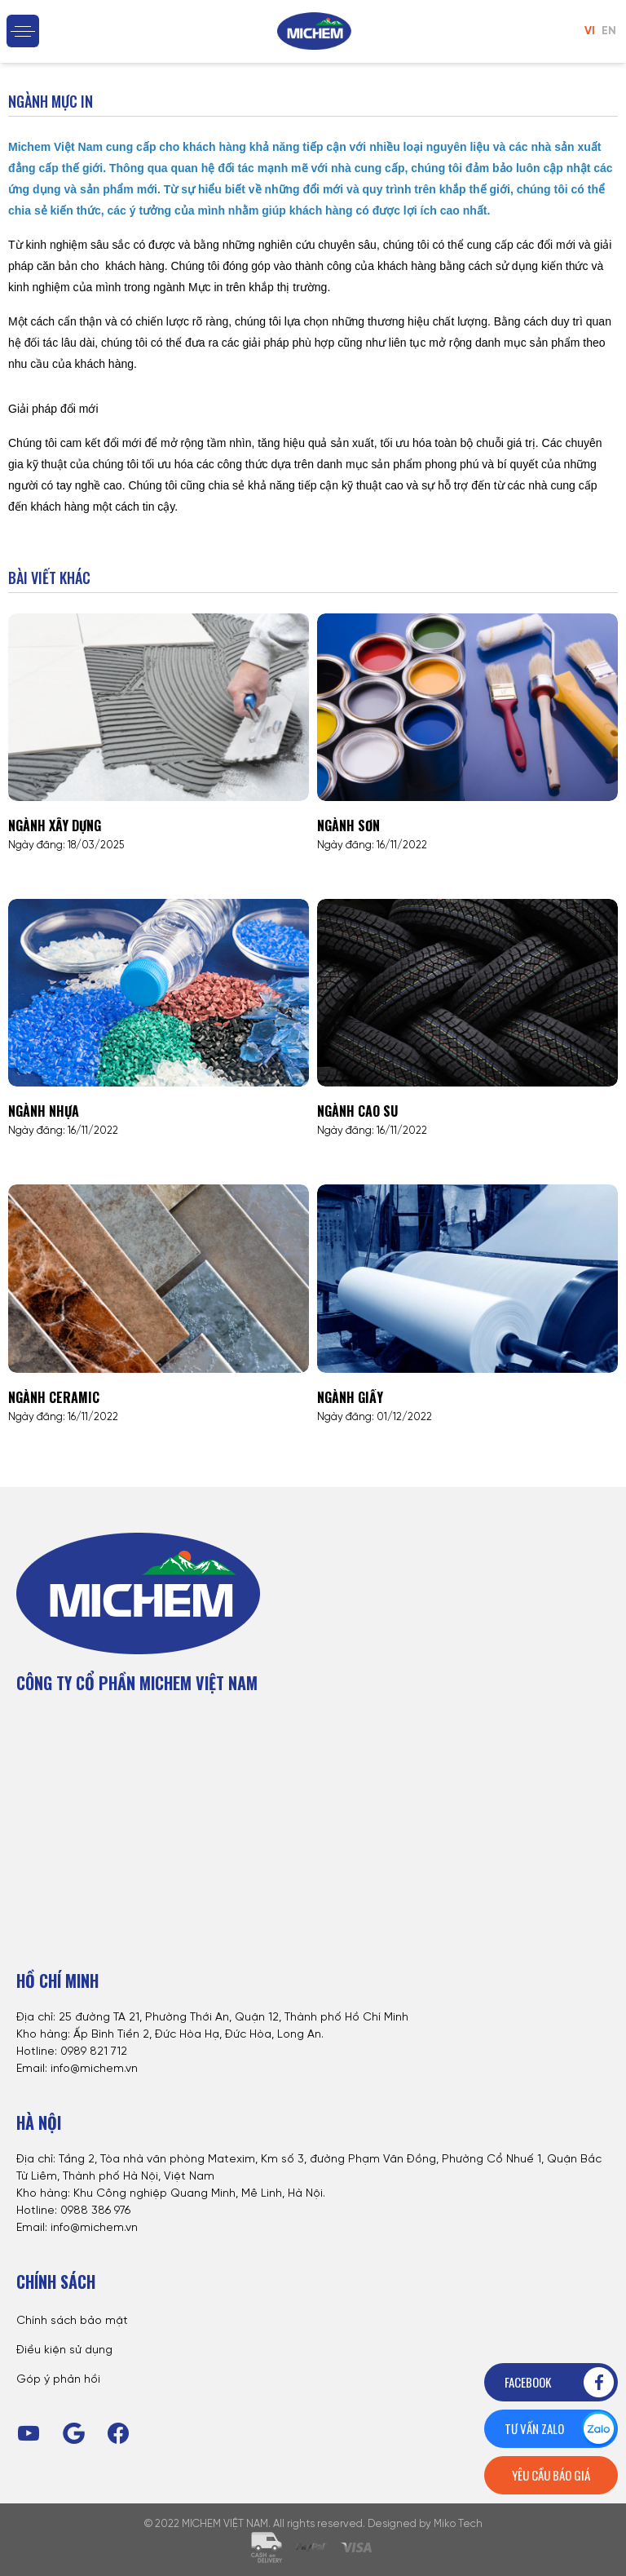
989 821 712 (97, 2052)
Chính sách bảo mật (72, 2321)
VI (589, 31)
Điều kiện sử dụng (64, 2350)
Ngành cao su (357, 1111)
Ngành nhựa (43, 1111)
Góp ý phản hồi (58, 2380)
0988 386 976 (95, 2211)
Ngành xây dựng (54, 825)
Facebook (560, 2382)
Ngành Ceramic (53, 1397)
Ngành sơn (348, 825)
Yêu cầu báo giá (551, 2475)
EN (609, 31)
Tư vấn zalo (560, 2428)
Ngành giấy (350, 1397)
